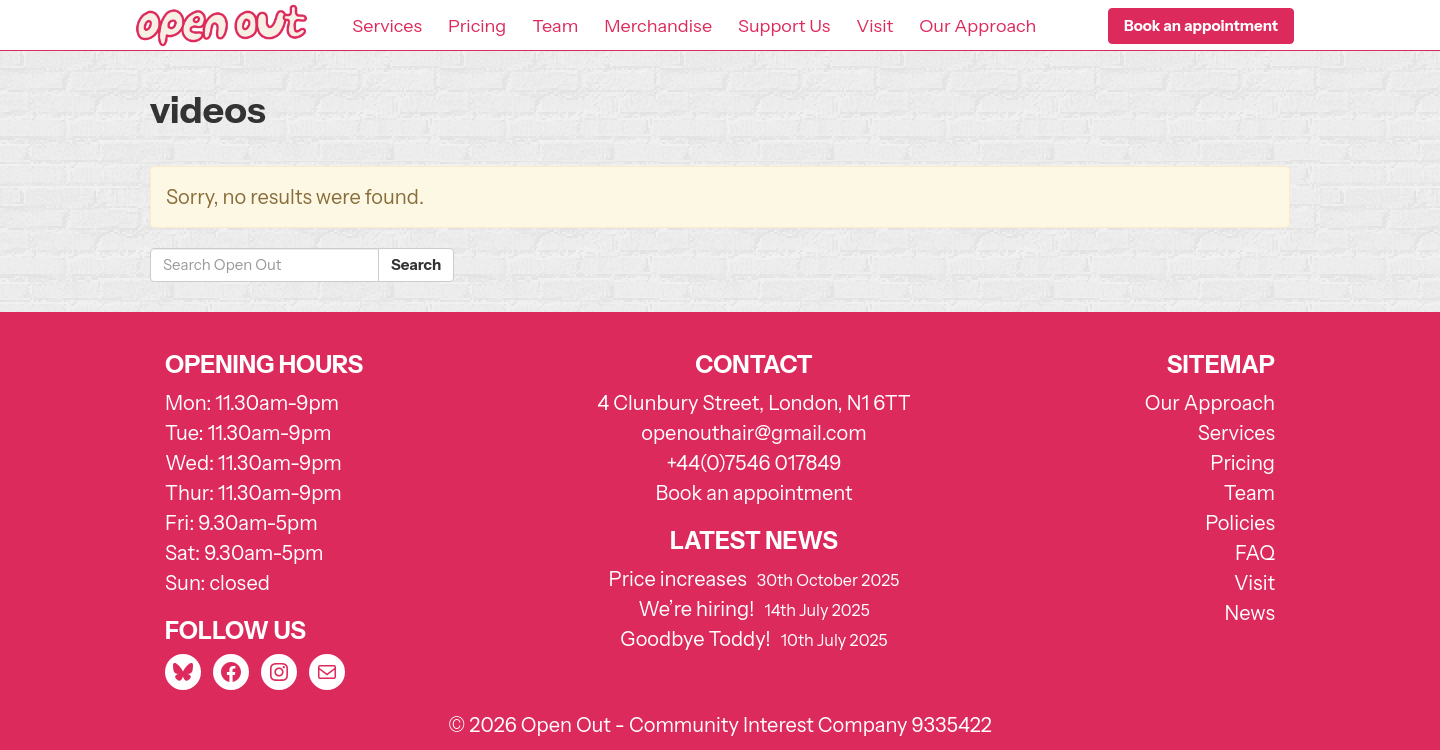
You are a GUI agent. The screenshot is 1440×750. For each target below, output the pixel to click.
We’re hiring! (696, 609)
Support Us (784, 26)
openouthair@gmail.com (753, 433)
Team (555, 26)
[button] (1201, 26)
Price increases (678, 579)
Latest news (754, 540)
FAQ (1255, 553)
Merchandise (658, 26)
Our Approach (977, 26)
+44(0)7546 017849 (753, 463)
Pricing (477, 26)
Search (416, 264)
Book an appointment (753, 493)
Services (387, 26)
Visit (874, 26)
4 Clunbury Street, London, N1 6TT (754, 403)
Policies (1240, 523)
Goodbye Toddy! (695, 639)
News (1250, 613)
